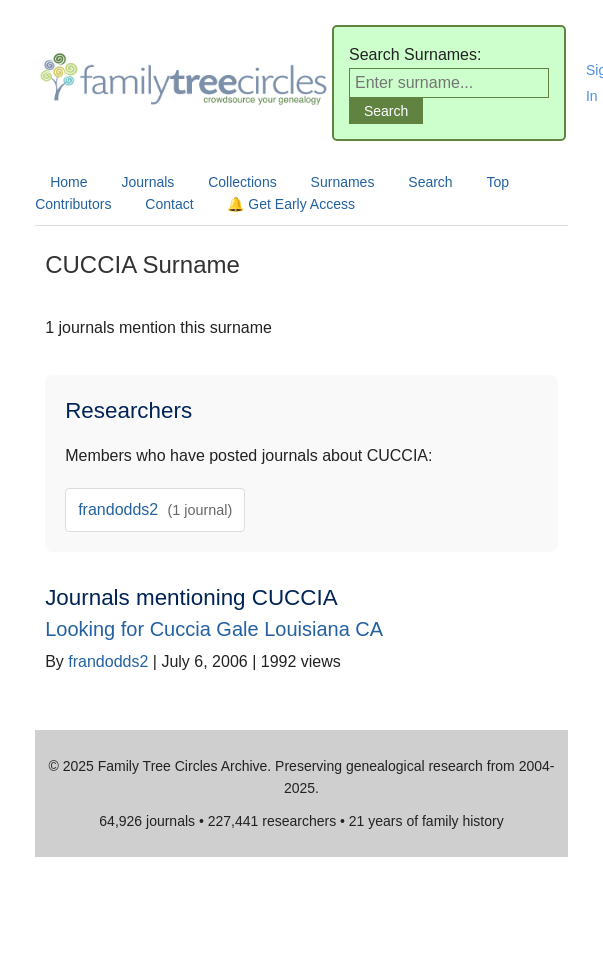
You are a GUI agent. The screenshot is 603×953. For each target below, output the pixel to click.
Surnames (343, 182)
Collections (242, 182)
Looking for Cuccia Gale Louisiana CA (214, 629)
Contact (169, 204)
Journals (147, 182)
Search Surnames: (415, 54)
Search (430, 182)
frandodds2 (155, 509)
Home (68, 182)
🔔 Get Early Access (290, 204)
